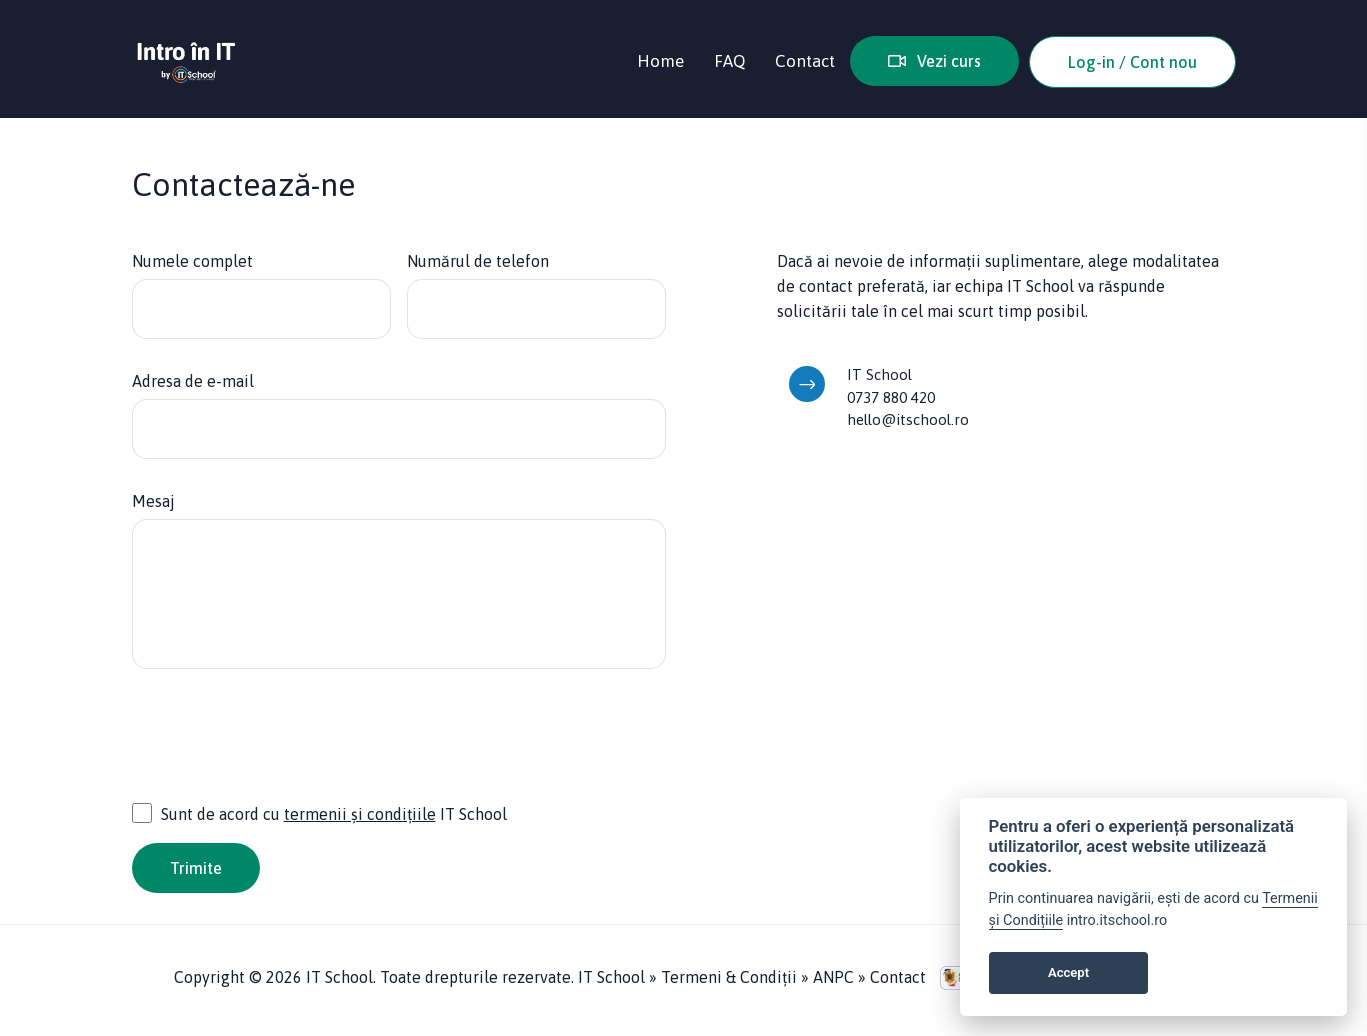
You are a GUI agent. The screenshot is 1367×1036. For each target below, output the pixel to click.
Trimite (196, 868)
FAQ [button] (729, 61)
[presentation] (284, 745)
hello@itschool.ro (908, 419)
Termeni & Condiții (731, 977)
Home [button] (660, 61)
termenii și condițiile (360, 814)
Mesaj (153, 501)
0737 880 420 (891, 397)
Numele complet (192, 261)
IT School (611, 977)
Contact (898, 977)
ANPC (833, 977)
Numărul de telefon (478, 261)
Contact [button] (805, 61)
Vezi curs (934, 61)
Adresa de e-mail (193, 381)
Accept (1068, 972)
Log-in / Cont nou (1132, 62)
